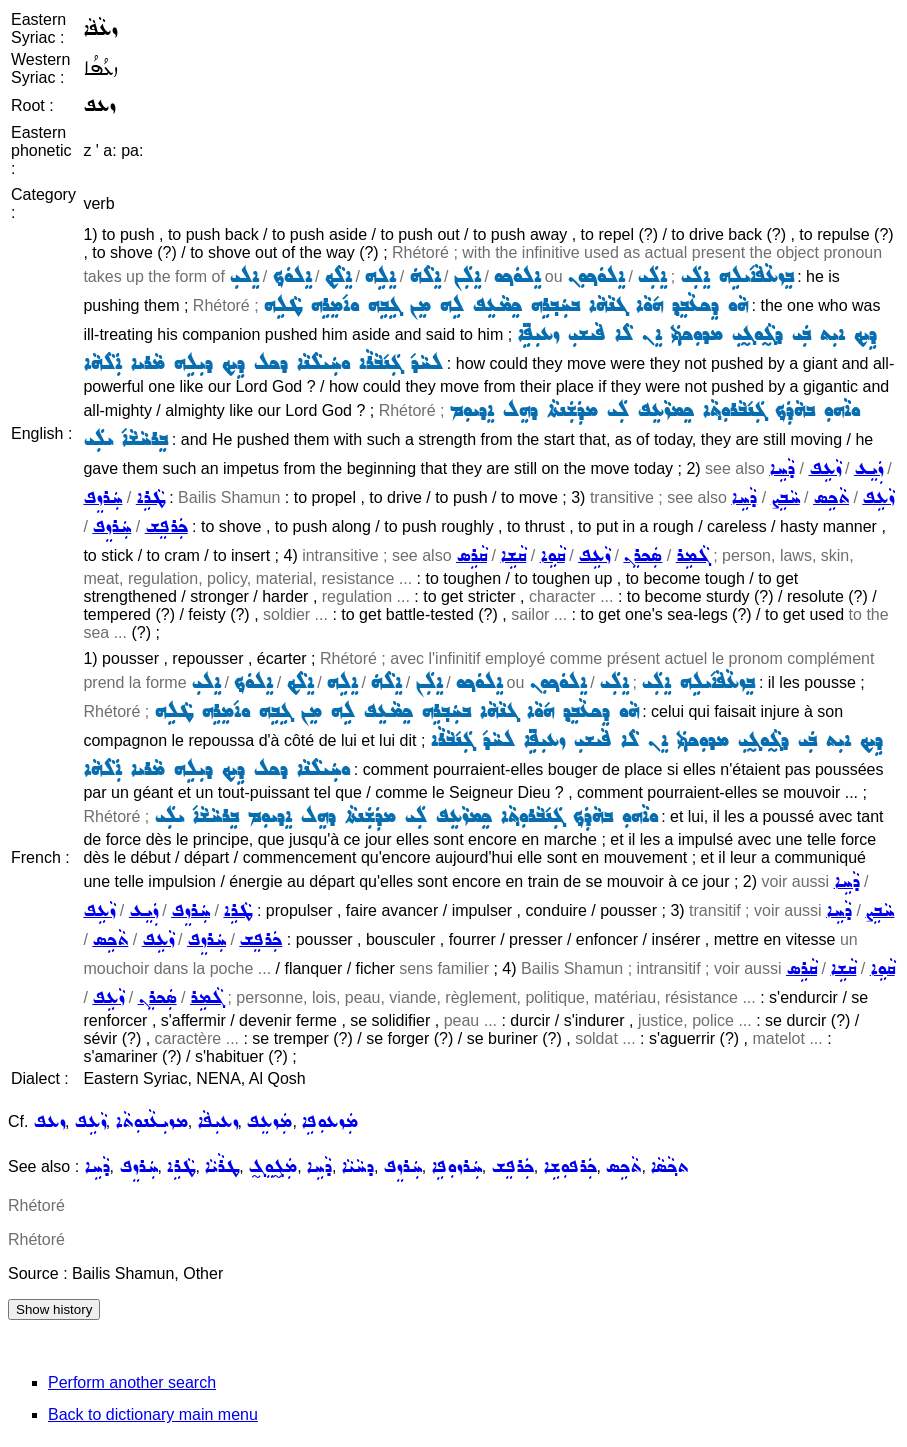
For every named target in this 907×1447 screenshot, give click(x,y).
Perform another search (132, 1382)
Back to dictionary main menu (153, 1414)
